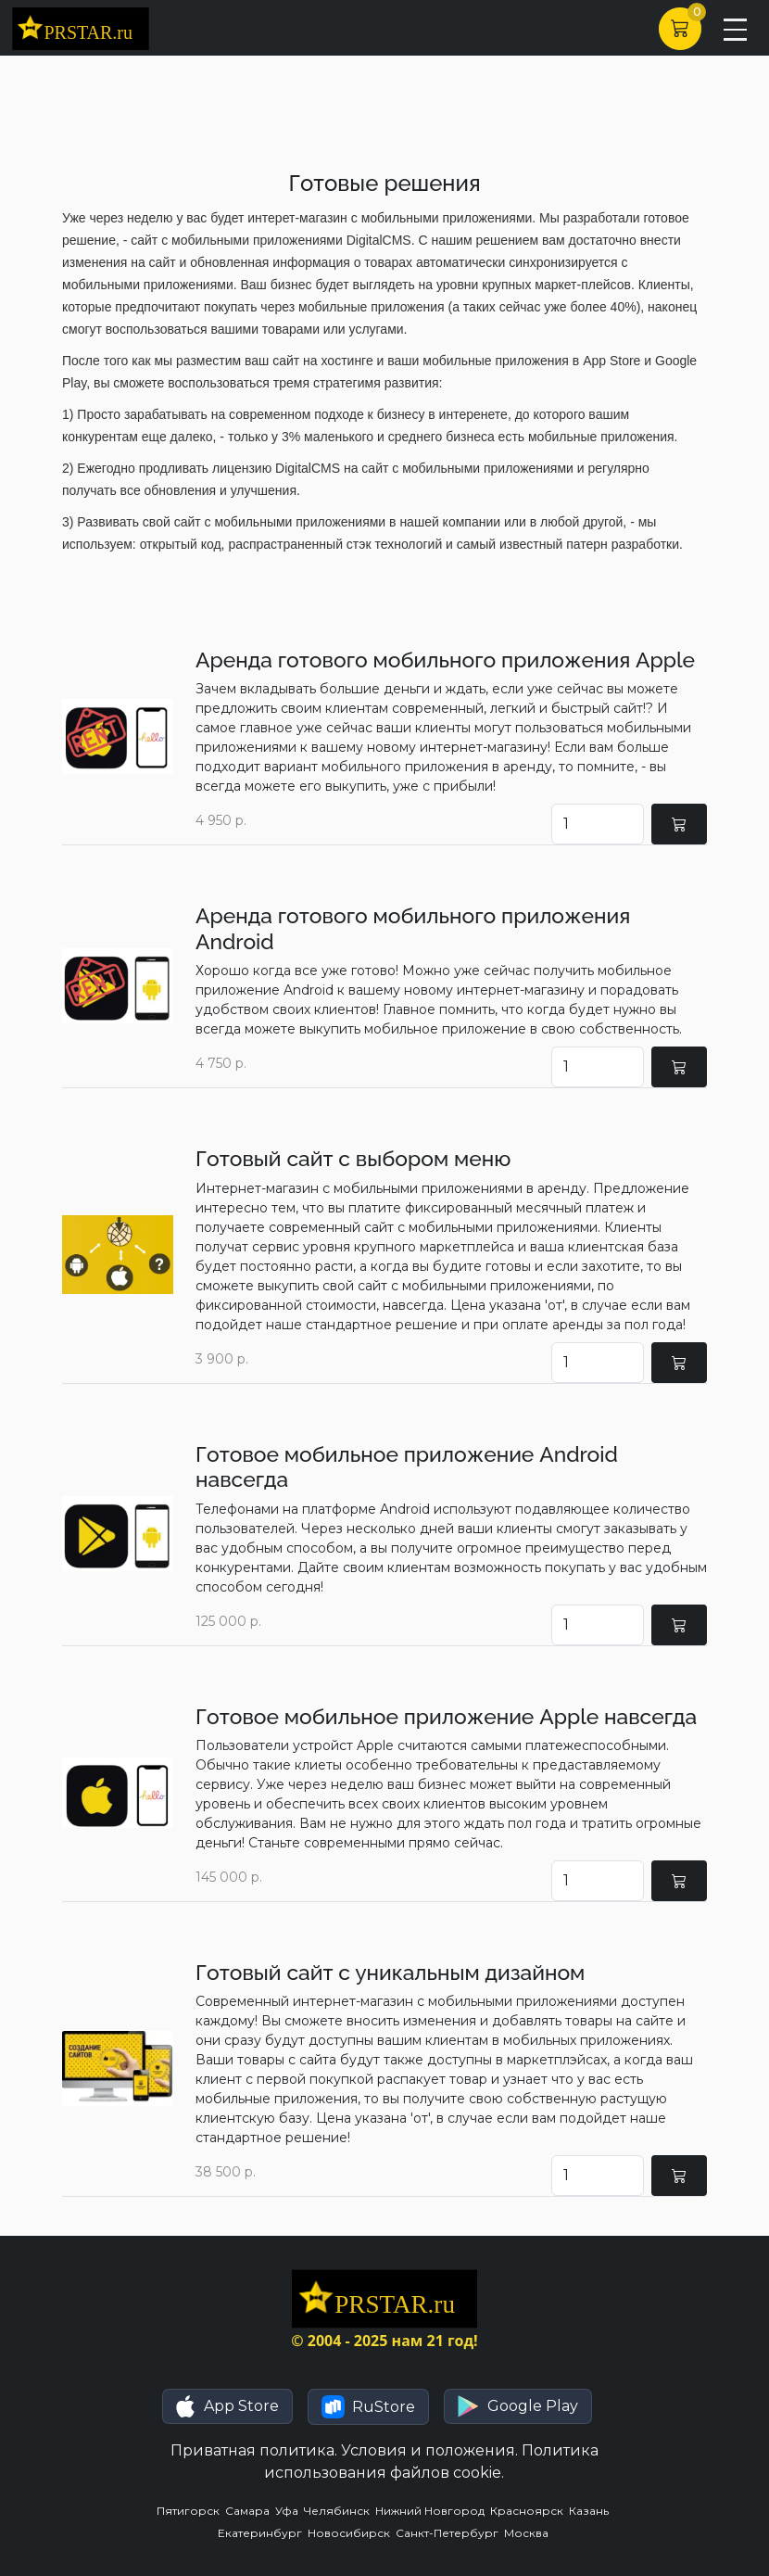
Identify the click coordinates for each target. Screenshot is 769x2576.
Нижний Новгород (432, 2511)
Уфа (289, 2511)
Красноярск (529, 2511)
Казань (590, 2511)
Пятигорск (191, 2511)
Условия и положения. (429, 2450)
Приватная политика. (253, 2450)
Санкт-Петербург (450, 2533)
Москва (527, 2533)
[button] (227, 2406)
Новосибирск (352, 2533)
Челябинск (339, 2511)
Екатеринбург (263, 2533)
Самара (250, 2511)
